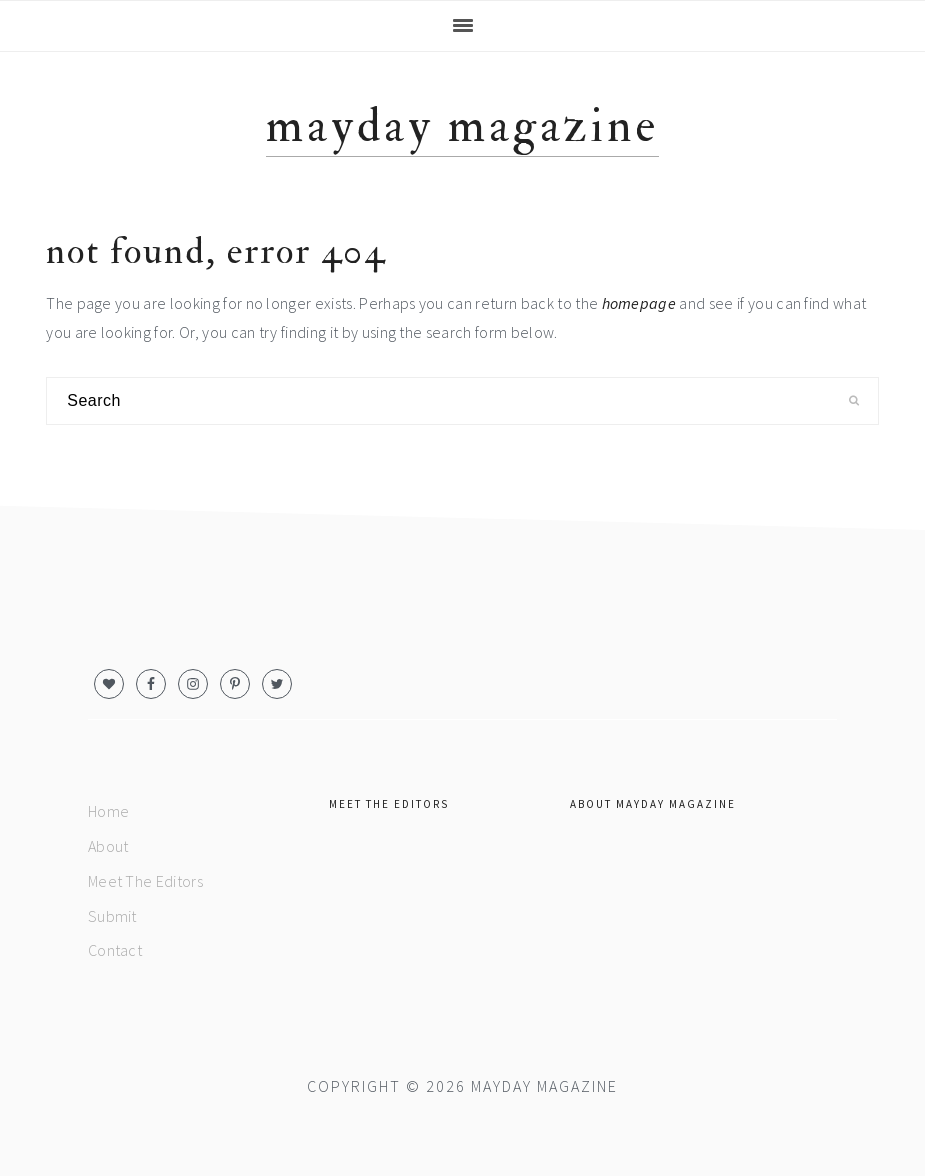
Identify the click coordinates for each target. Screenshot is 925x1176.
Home (108, 811)
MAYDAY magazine (462, 126)
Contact (115, 950)
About (108, 846)
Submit (112, 916)
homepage (639, 303)
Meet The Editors (145, 881)
